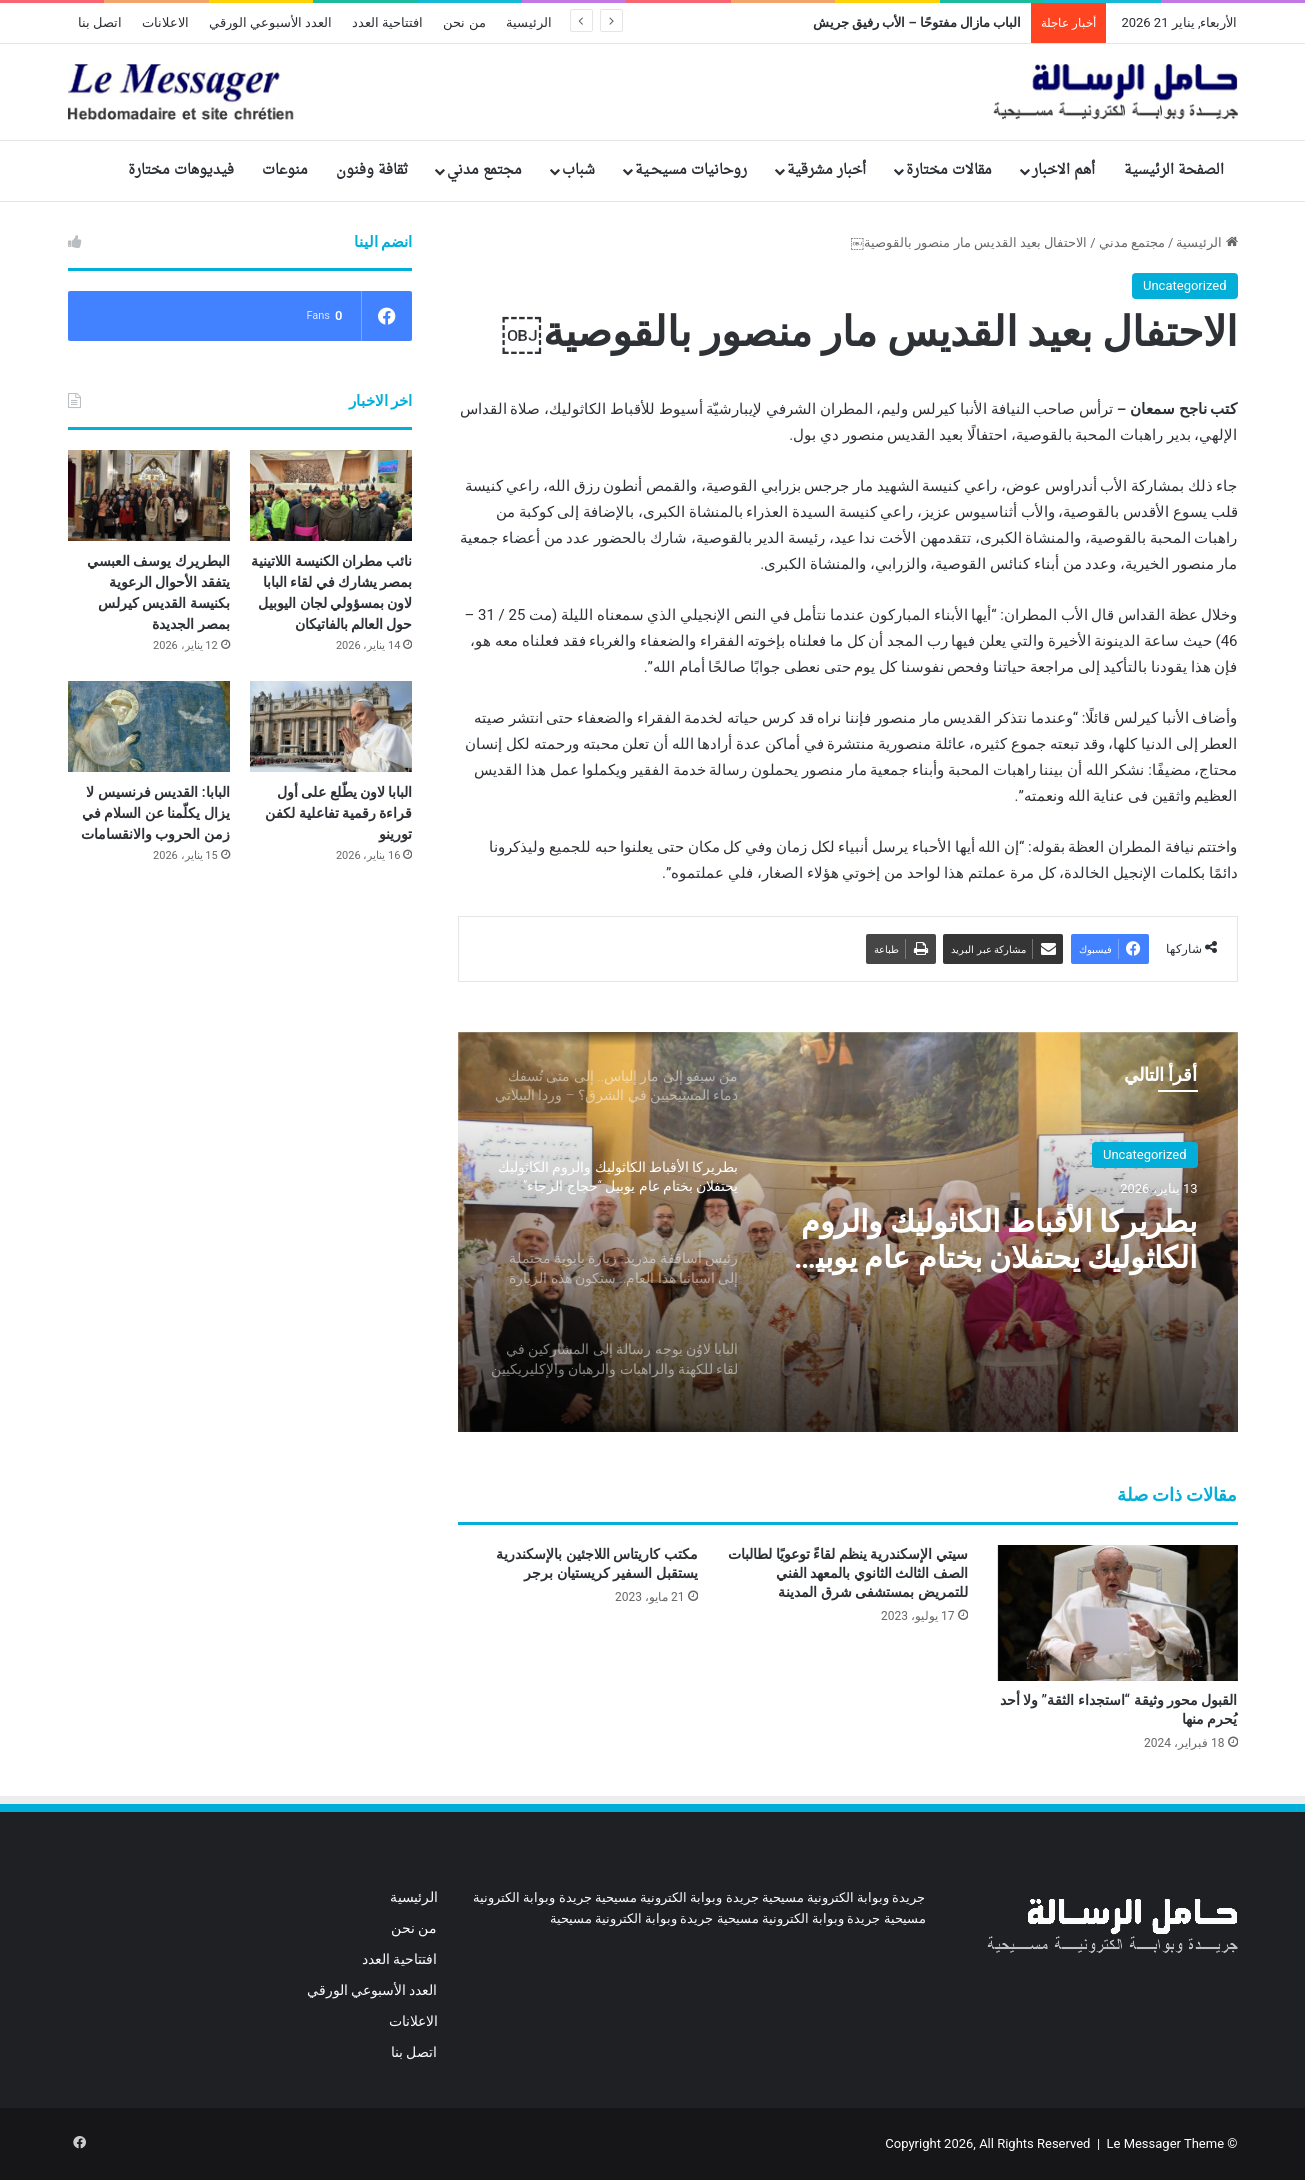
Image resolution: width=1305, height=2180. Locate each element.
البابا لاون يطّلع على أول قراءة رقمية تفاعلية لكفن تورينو (338, 813)
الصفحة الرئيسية (1174, 170)
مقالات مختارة (949, 170)
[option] (848, 1232)
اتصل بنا (100, 22)
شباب (578, 170)
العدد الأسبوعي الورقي (270, 22)
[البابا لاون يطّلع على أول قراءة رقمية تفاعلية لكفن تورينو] (331, 726)
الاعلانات (165, 22)
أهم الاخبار (1063, 170)
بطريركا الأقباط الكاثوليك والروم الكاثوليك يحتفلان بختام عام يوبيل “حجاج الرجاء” (995, 1240)
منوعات (285, 170)
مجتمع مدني (484, 170)
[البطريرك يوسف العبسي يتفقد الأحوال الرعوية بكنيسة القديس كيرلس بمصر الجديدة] (149, 495)
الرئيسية (529, 22)
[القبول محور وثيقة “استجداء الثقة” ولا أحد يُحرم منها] (1118, 1612)
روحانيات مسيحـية (691, 170)
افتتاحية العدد (387, 22)
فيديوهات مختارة (181, 170)
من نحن (464, 22)
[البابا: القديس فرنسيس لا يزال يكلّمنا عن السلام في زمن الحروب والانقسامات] (149, 726)
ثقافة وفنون (372, 170)
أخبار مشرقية (826, 170)
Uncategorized (1184, 285)
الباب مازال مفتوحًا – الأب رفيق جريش (917, 22)
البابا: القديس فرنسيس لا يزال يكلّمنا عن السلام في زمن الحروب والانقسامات (155, 813)
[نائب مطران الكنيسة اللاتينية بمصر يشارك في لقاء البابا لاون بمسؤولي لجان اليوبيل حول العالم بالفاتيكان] (331, 495)
